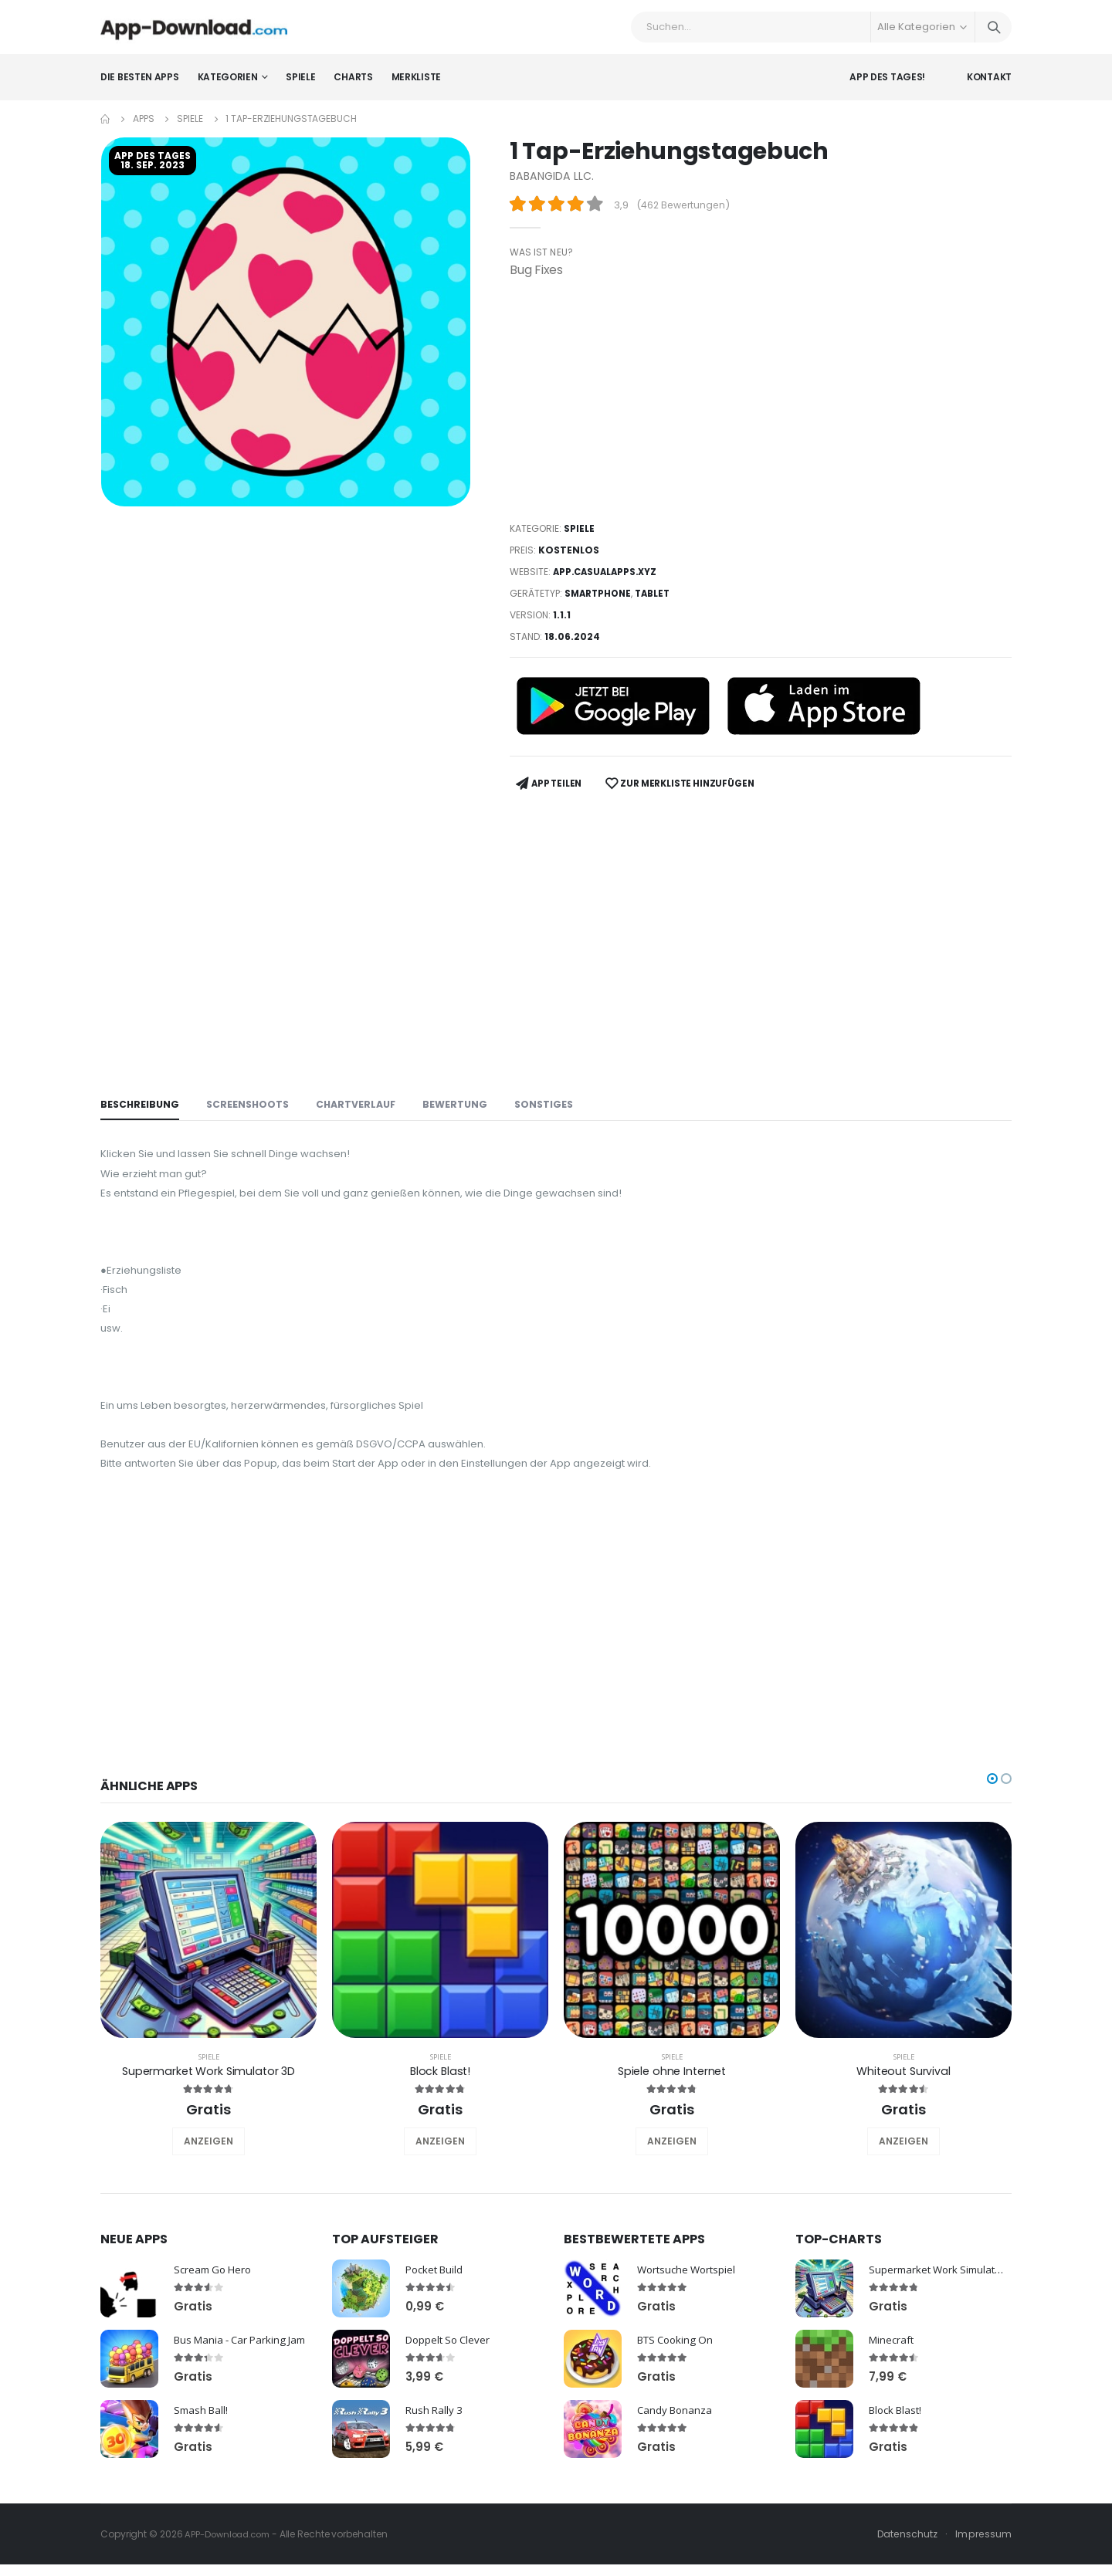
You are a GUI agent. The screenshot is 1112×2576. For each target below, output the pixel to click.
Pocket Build (436, 2297)
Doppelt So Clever (450, 2367)
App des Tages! (887, 88)
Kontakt (989, 88)
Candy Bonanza (676, 2437)
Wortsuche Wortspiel (689, 2297)
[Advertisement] (761, 411)
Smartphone (599, 604)
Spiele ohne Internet (672, 2098)
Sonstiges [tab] (555, 1107)
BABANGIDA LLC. (554, 187)
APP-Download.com (231, 2562)
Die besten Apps (139, 88)
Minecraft (893, 2367)
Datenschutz (905, 2562)
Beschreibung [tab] (140, 1107)
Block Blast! (440, 2098)
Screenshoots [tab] (251, 1107)
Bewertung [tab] (465, 1107)
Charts (353, 88)
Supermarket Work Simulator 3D (208, 2098)
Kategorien (228, 88)
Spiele (300, 88)
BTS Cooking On (678, 2367)
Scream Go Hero (215, 2297)
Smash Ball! (203, 2437)
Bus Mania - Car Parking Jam (245, 2367)
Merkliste (416, 88)
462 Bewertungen (686, 216)
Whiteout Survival (903, 2098)
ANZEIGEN (208, 2168)
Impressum (983, 2562)
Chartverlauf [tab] (363, 1107)
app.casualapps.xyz (608, 582)
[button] (992, 1806)
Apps (143, 130)
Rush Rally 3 (435, 2437)
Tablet (657, 604)
